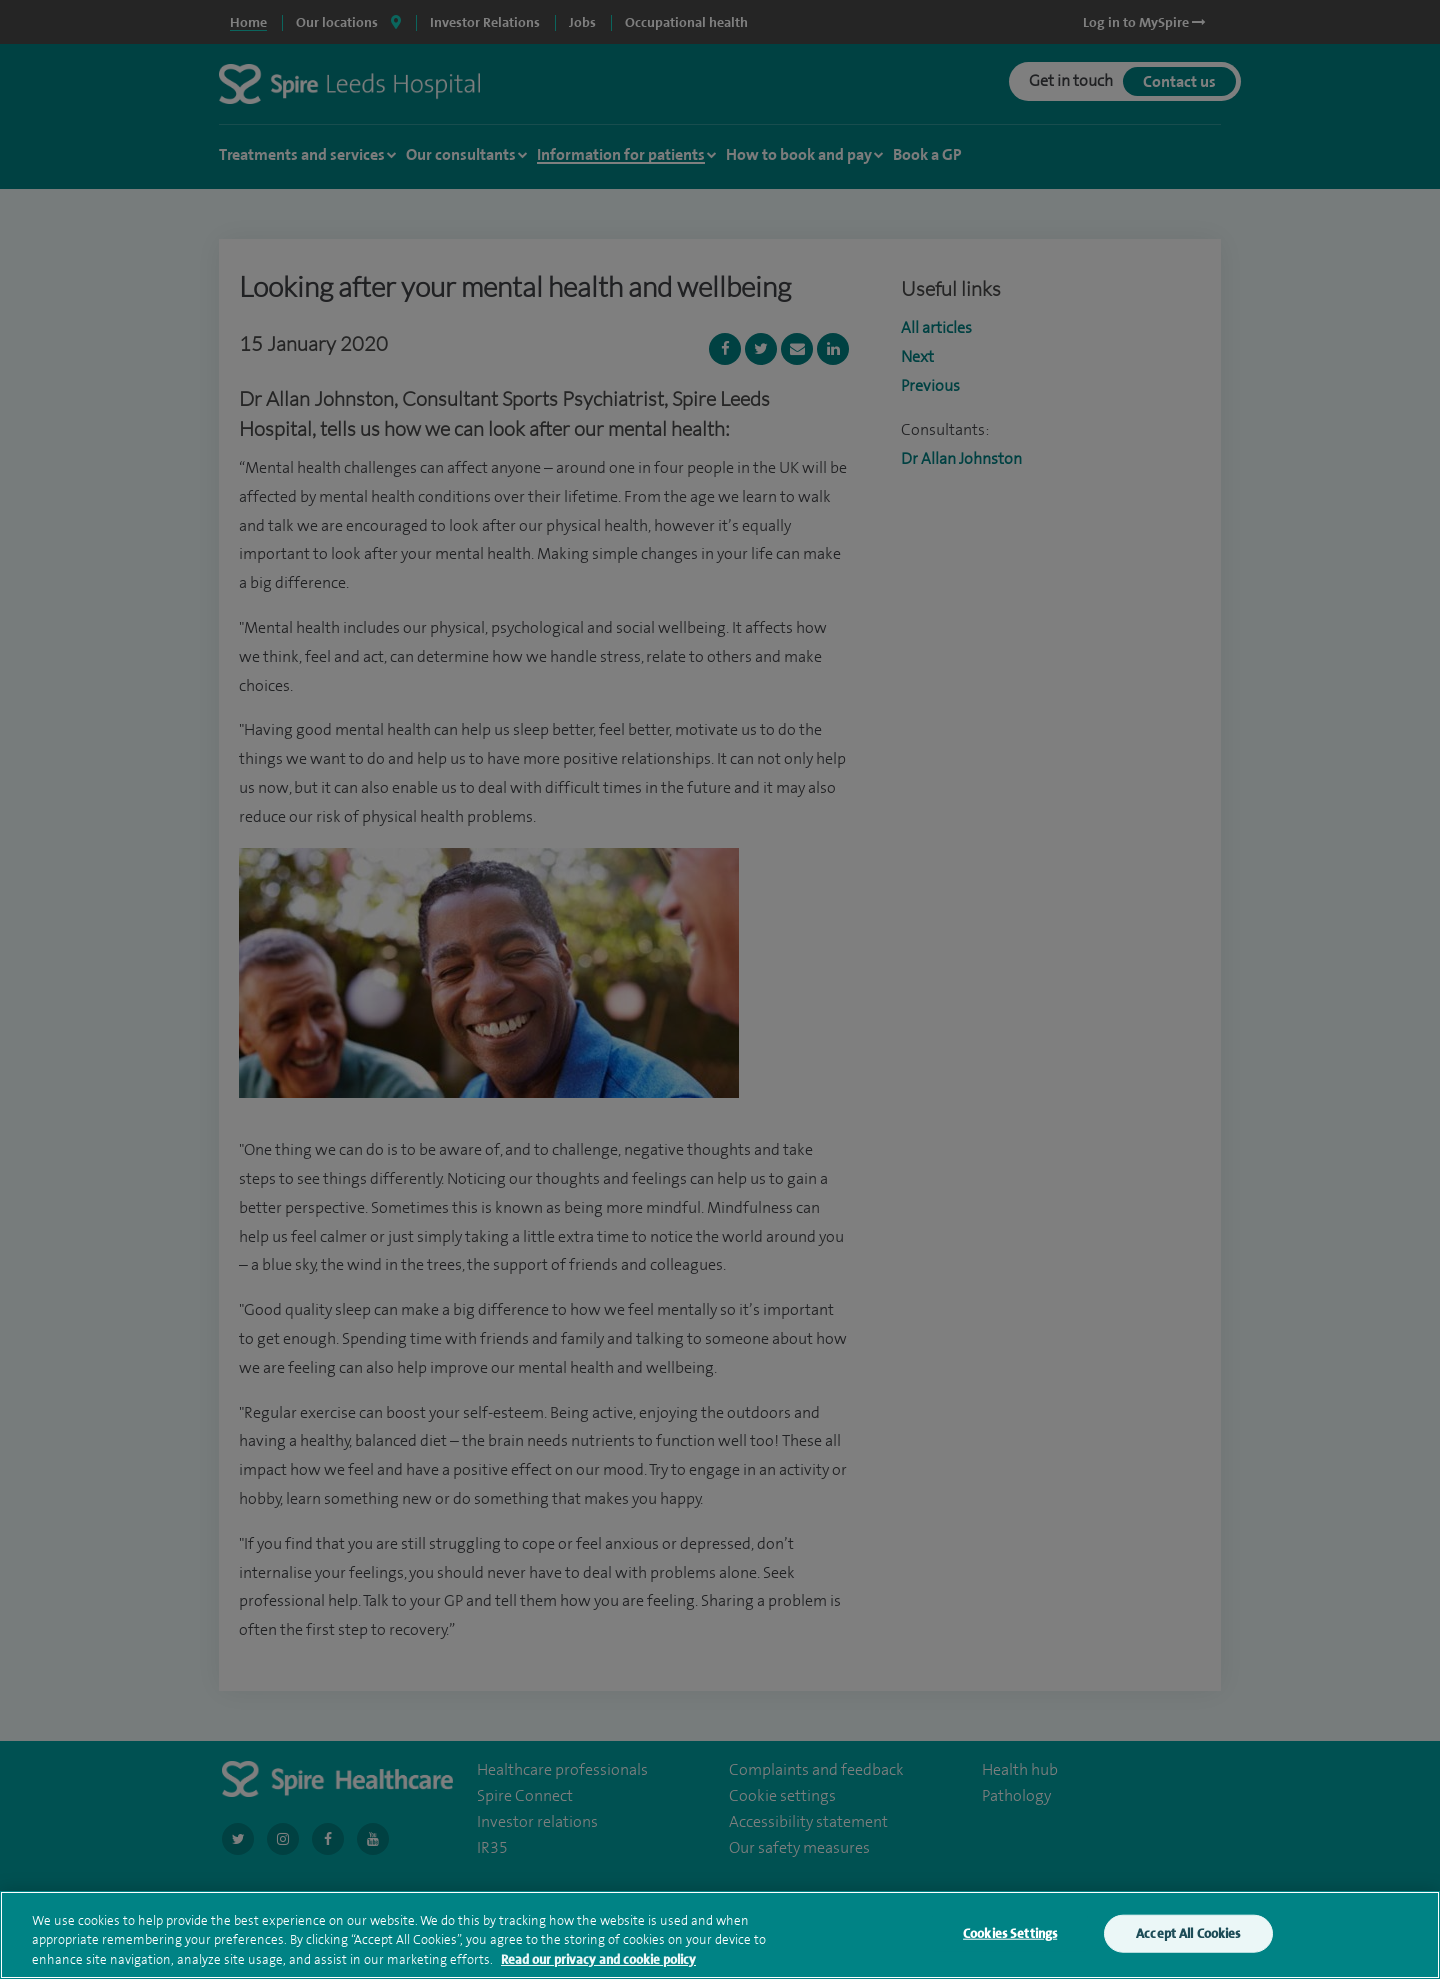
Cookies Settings (1010, 1949)
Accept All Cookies (1188, 1949)
